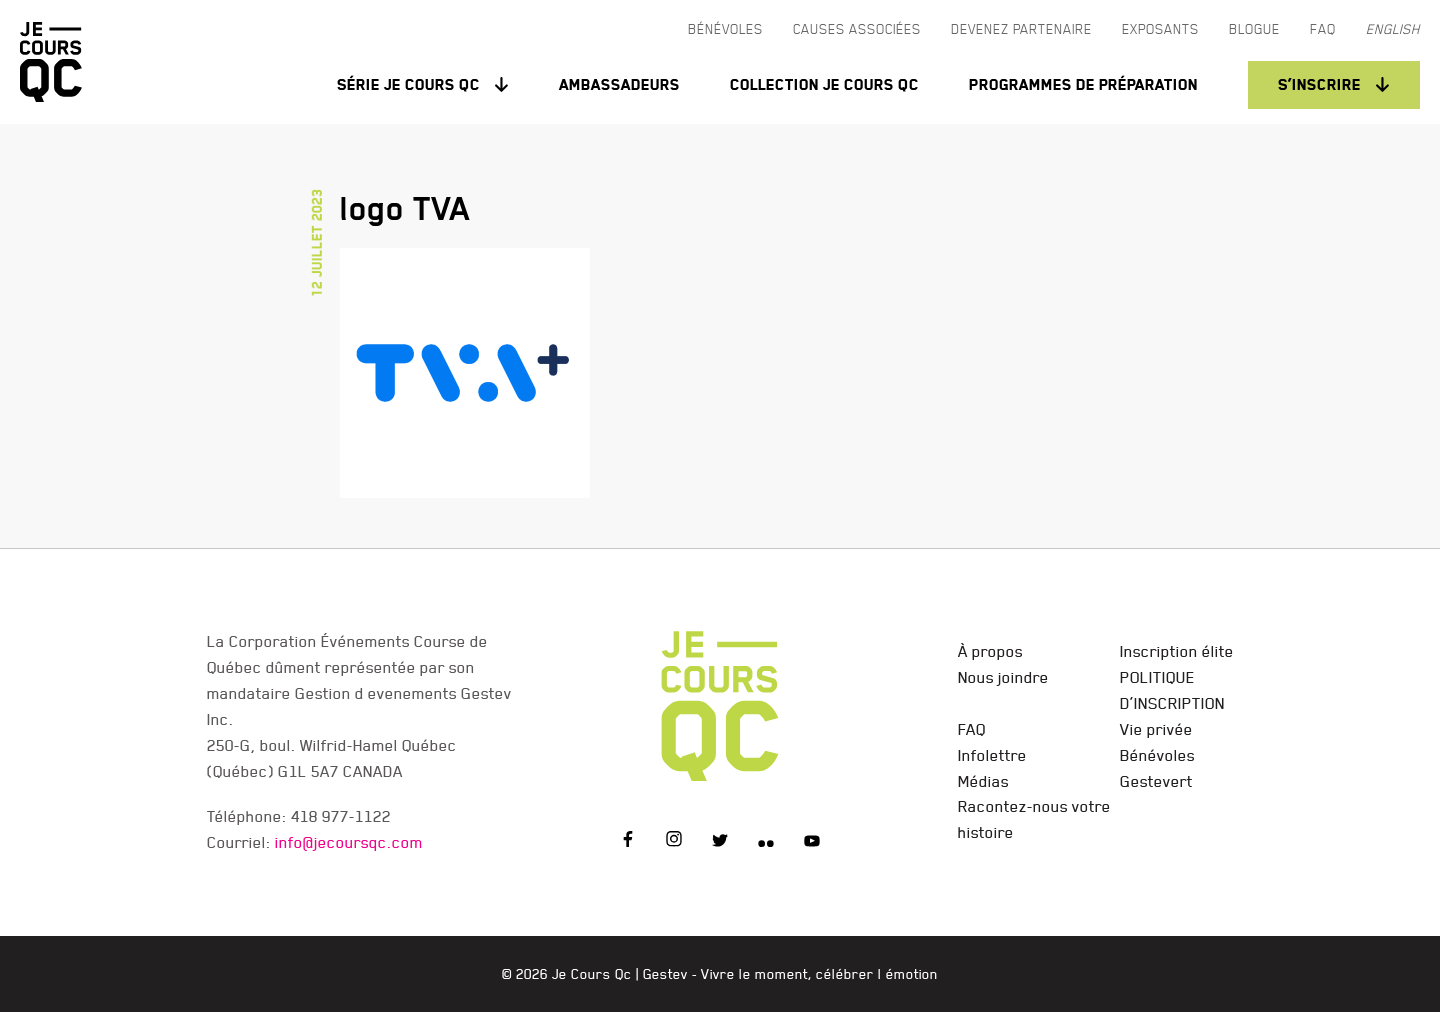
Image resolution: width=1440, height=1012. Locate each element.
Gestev (665, 974)
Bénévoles (1157, 755)
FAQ (972, 729)
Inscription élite (1177, 651)
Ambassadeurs (619, 84)
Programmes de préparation (1083, 84)
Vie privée (1156, 729)
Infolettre (992, 755)
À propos (990, 651)
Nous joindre (1003, 677)
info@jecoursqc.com (349, 842)
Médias (983, 781)
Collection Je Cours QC (824, 84)
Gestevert (1156, 781)
